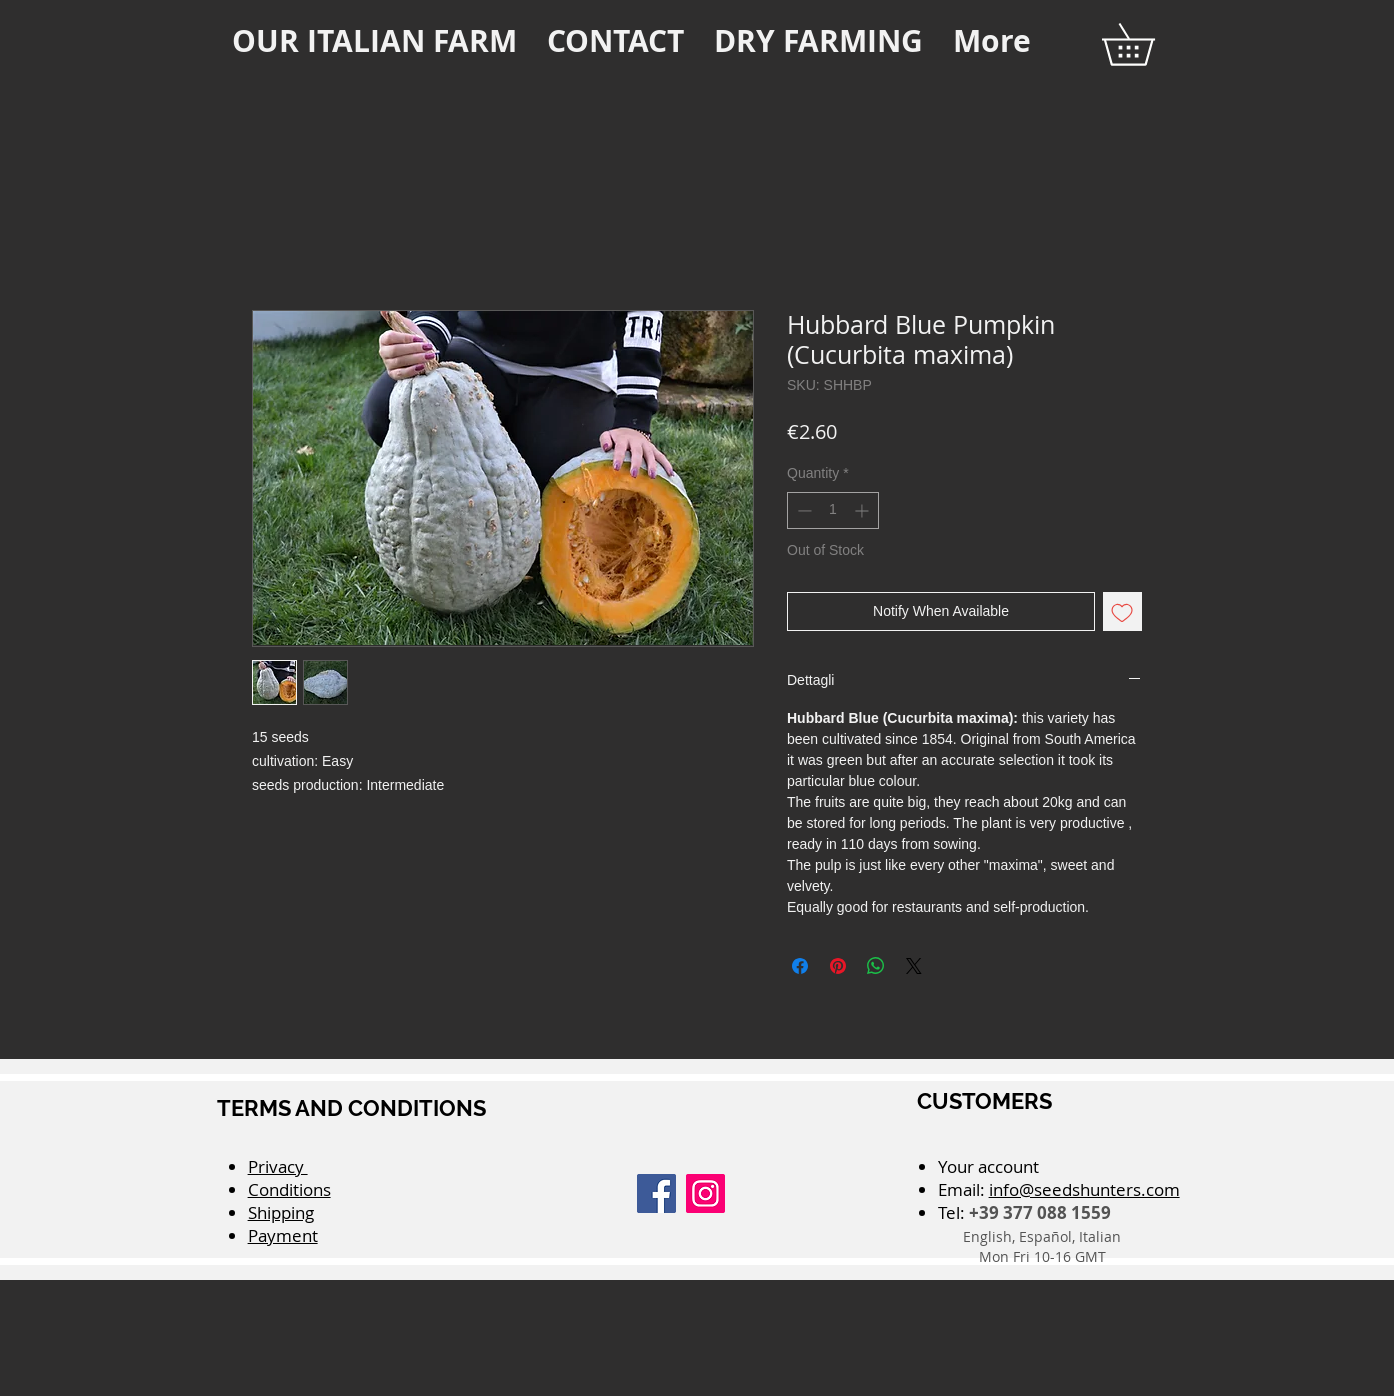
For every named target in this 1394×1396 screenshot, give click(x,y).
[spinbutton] (833, 510)
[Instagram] (705, 1193)
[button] (1148, 44)
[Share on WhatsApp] (876, 966)
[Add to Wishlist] (1122, 611)
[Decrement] (802, 510)
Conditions (289, 1189)
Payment (283, 1235)
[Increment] (863, 510)
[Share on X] (914, 966)
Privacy (278, 1166)
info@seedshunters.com (1084, 1189)
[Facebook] (656, 1193)
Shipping (281, 1212)
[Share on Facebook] (800, 966)
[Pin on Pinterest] (838, 966)
